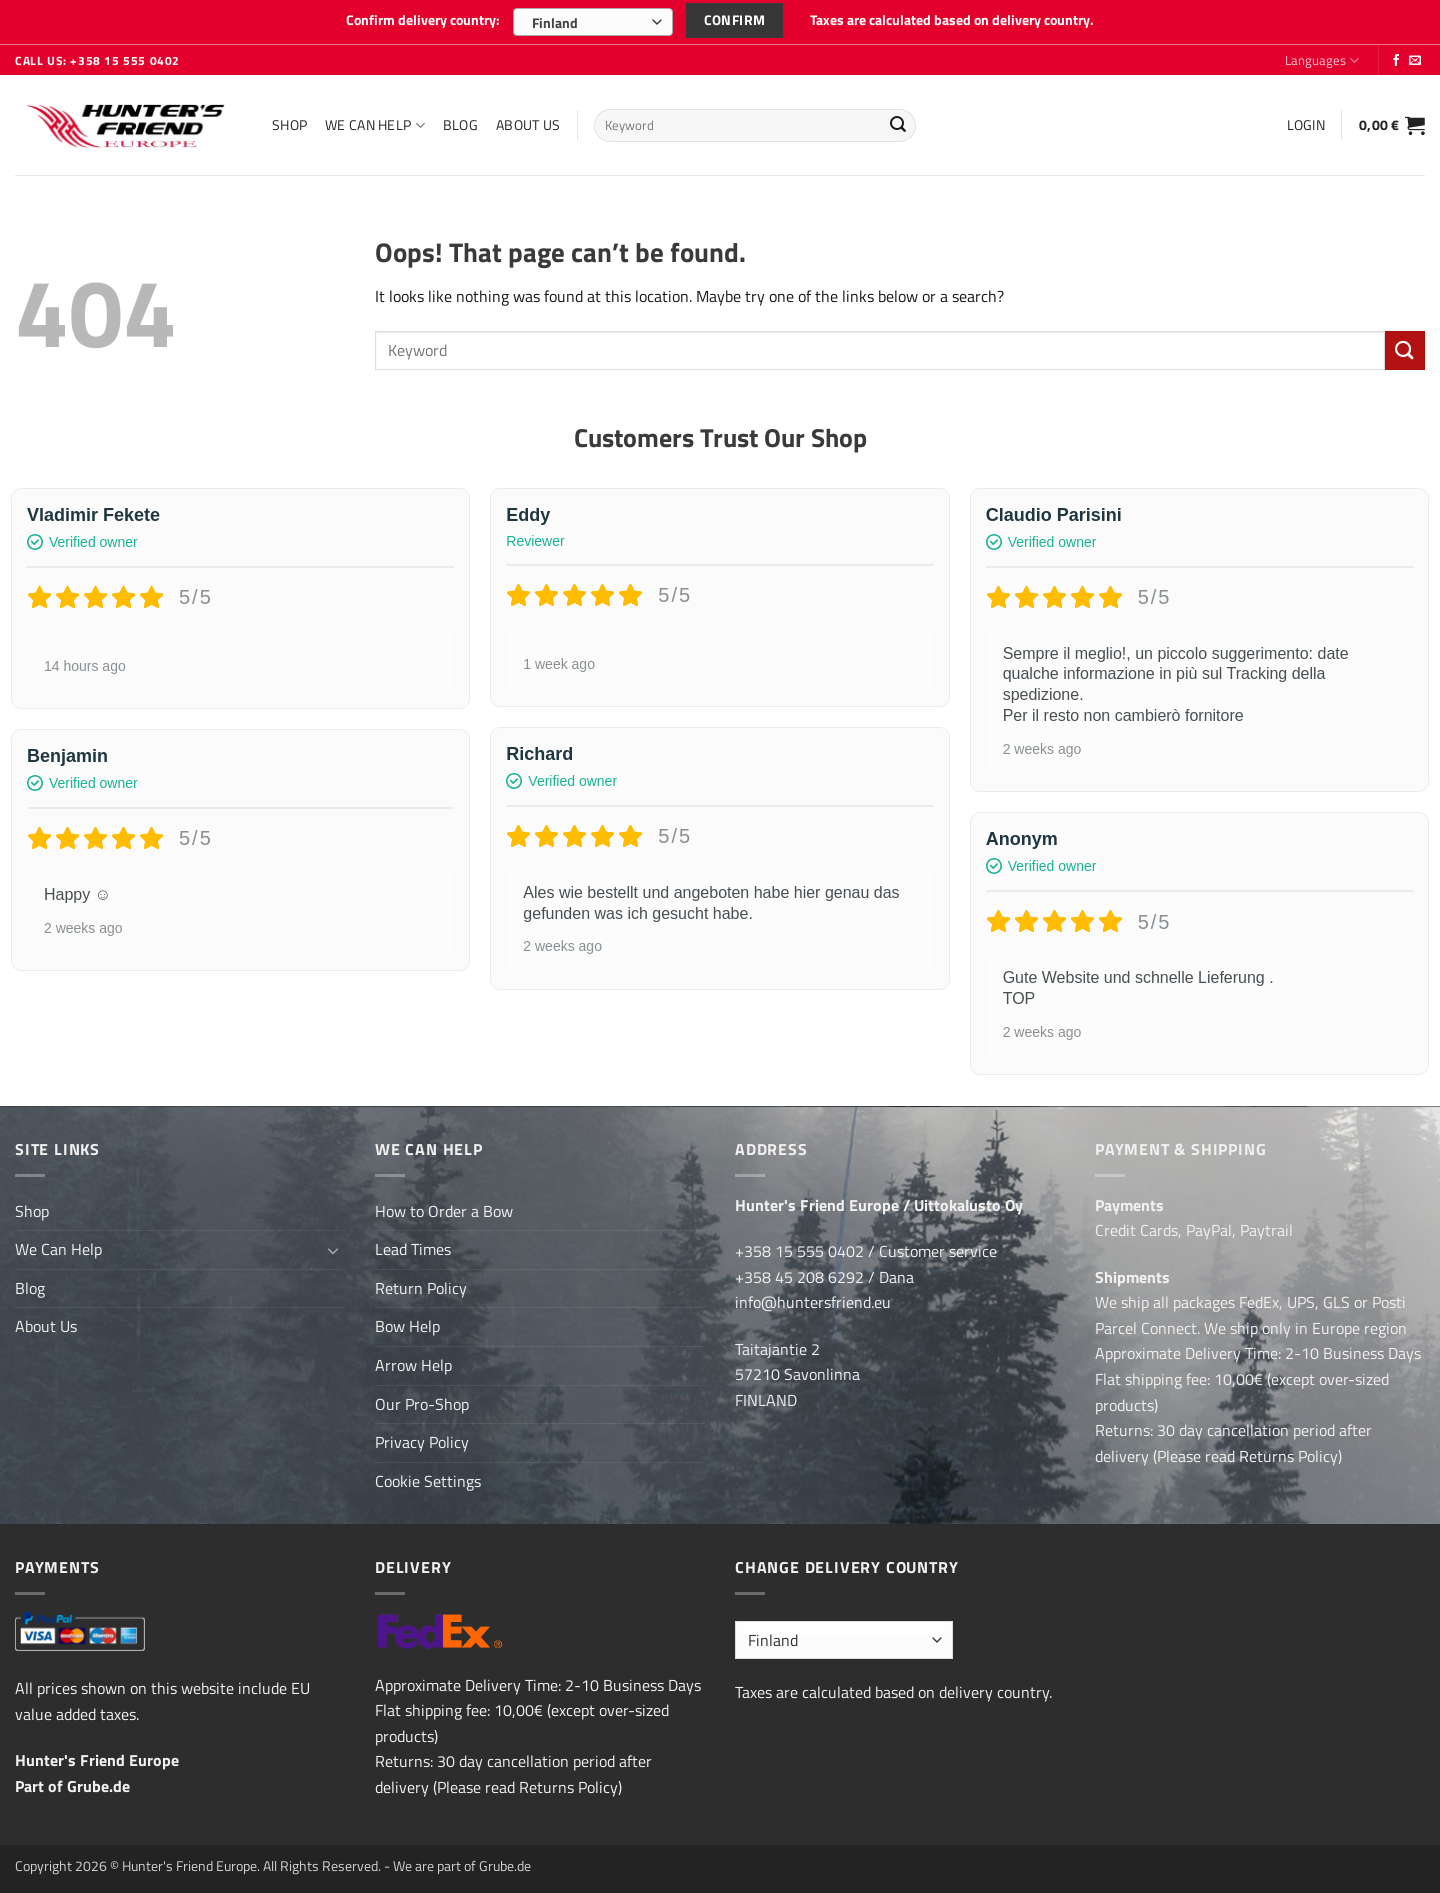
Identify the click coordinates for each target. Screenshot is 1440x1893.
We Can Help (375, 125)
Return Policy (421, 1288)
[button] (1306, 125)
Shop (289, 125)
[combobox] (593, 22)
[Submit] (898, 126)
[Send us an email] (1415, 61)
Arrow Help (413, 1365)
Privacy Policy (422, 1442)
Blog (460, 125)
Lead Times (413, 1249)
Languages (1322, 60)
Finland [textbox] (555, 22)
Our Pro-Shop (422, 1404)
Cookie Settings (428, 1481)
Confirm (735, 19)
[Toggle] (333, 1250)
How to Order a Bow (444, 1211)
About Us (528, 125)
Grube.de (98, 1786)
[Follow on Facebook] (1396, 61)
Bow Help (407, 1326)
